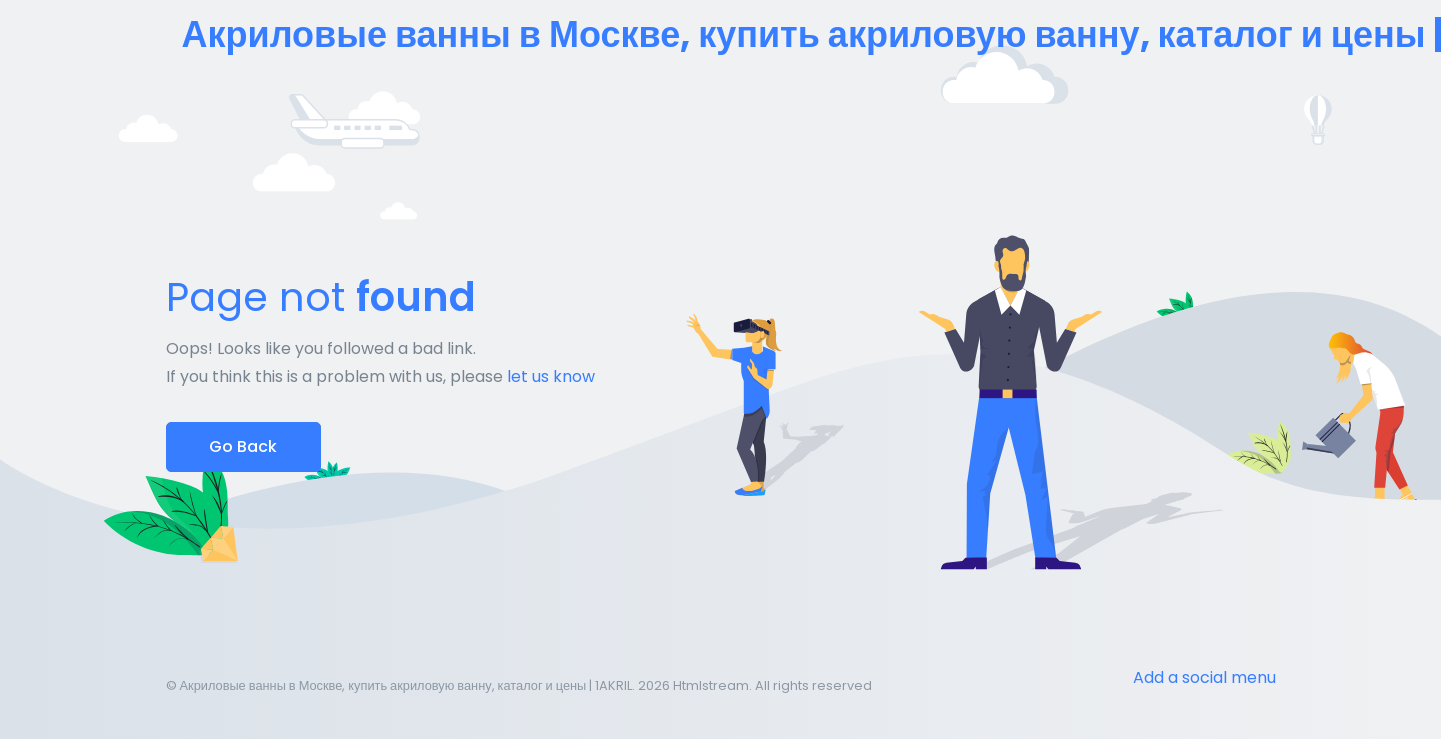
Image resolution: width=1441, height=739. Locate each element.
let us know (551, 376)
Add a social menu (1204, 677)
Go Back (243, 446)
